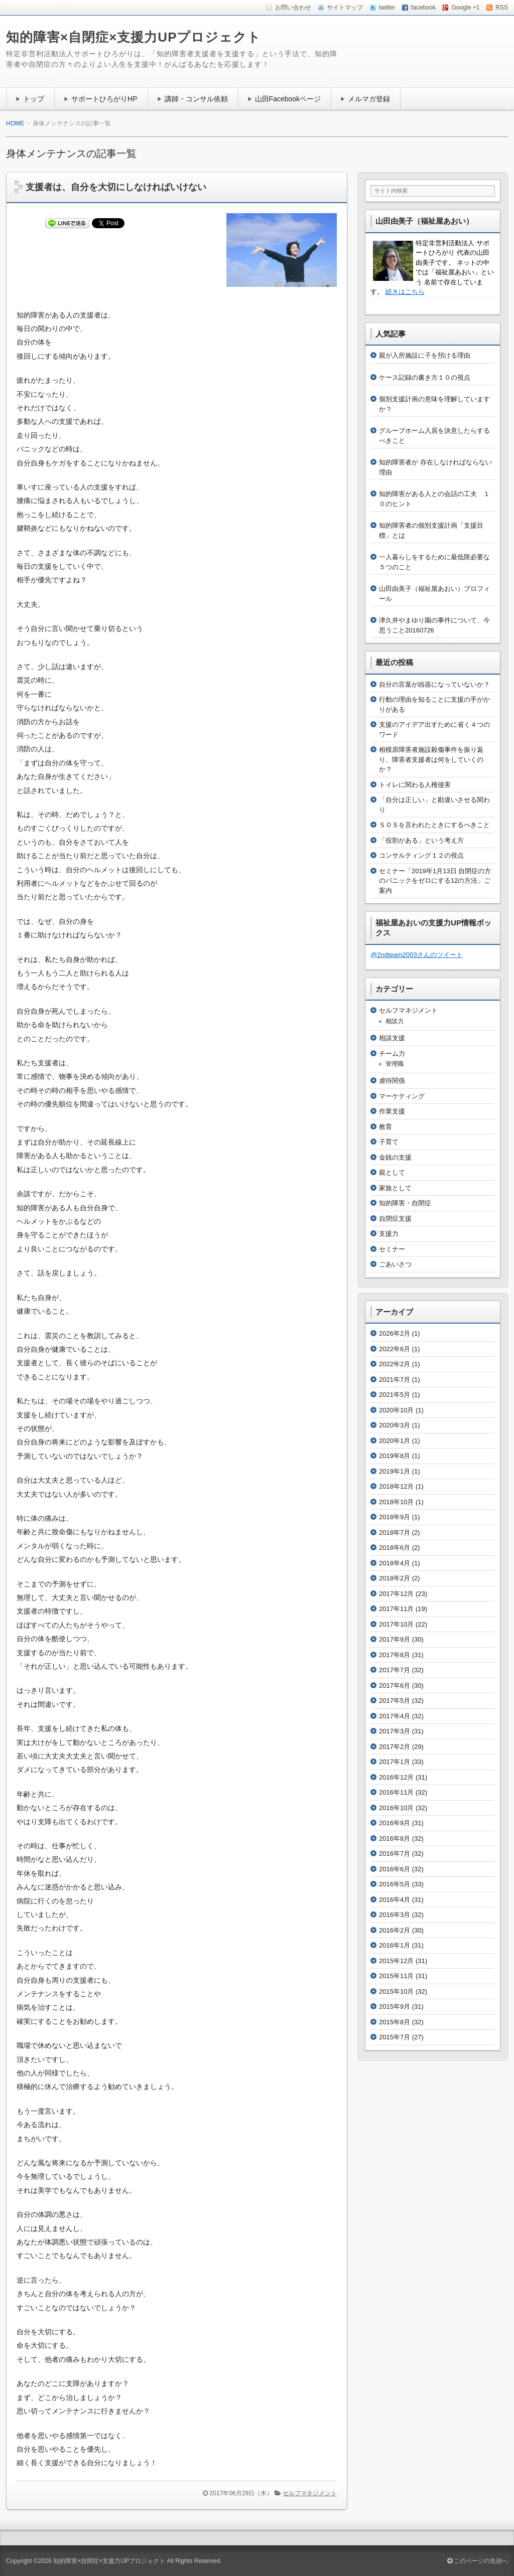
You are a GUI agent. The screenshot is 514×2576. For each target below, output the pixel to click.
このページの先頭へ (477, 2560)
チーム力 (392, 1053)
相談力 (395, 1021)
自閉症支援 (395, 1218)
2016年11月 (396, 1792)
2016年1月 (394, 1945)
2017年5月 (394, 1700)
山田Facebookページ (288, 99)
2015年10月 (396, 1991)
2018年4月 (394, 1563)
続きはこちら (405, 291)
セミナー (392, 1249)
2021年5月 (394, 1394)
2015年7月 (394, 2037)
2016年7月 (394, 1853)
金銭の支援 (395, 1157)
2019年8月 (394, 1456)
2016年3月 (394, 1914)
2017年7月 (394, 1670)
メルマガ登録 (369, 99)
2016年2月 (394, 1930)
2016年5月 (394, 1884)
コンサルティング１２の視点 (421, 855)
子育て (389, 1142)
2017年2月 (394, 1746)
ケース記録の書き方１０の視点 (424, 377)
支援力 (389, 1233)
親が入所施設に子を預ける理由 (424, 355)
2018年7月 (394, 1532)
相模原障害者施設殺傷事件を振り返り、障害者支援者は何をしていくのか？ (431, 759)
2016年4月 (394, 1899)
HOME (15, 123)
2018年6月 (394, 1547)
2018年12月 (396, 1486)
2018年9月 (394, 1517)
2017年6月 (394, 1685)
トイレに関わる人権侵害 (415, 784)
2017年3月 (394, 1731)
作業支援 (392, 1111)
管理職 (395, 1063)
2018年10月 (396, 1502)
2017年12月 (396, 1593)
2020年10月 (396, 1410)
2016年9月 (394, 1823)
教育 (385, 1127)
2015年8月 (394, 2022)
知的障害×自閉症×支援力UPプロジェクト (134, 37)
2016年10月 (396, 1808)
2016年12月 (396, 1777)
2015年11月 (396, 1976)
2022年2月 (394, 1364)
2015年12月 (396, 1961)
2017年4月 (394, 1716)
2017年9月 (394, 1639)
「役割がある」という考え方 (421, 840)
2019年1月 (394, 1471)
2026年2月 (394, 1333)
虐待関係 (392, 1080)
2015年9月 (394, 2006)
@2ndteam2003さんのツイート (416, 954)
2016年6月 (394, 1869)
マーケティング (402, 1096)
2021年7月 (394, 1379)
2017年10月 (396, 1624)
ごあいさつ (395, 1264)
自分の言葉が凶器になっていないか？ (434, 684)
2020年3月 (394, 1425)
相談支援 (392, 1038)
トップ (33, 99)
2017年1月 (394, 1761)
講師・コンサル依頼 (196, 99)
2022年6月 (394, 1349)
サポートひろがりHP (104, 99)
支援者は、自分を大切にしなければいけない (116, 187)
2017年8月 (394, 1655)
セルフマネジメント (310, 2493)
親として (392, 1172)
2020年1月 (394, 1440)
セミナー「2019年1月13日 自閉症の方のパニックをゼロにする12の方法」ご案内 (435, 880)
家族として (395, 1188)
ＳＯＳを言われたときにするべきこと (434, 825)
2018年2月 (394, 1578)
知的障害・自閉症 (405, 1203)
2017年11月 (396, 1609)
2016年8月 (394, 1838)
